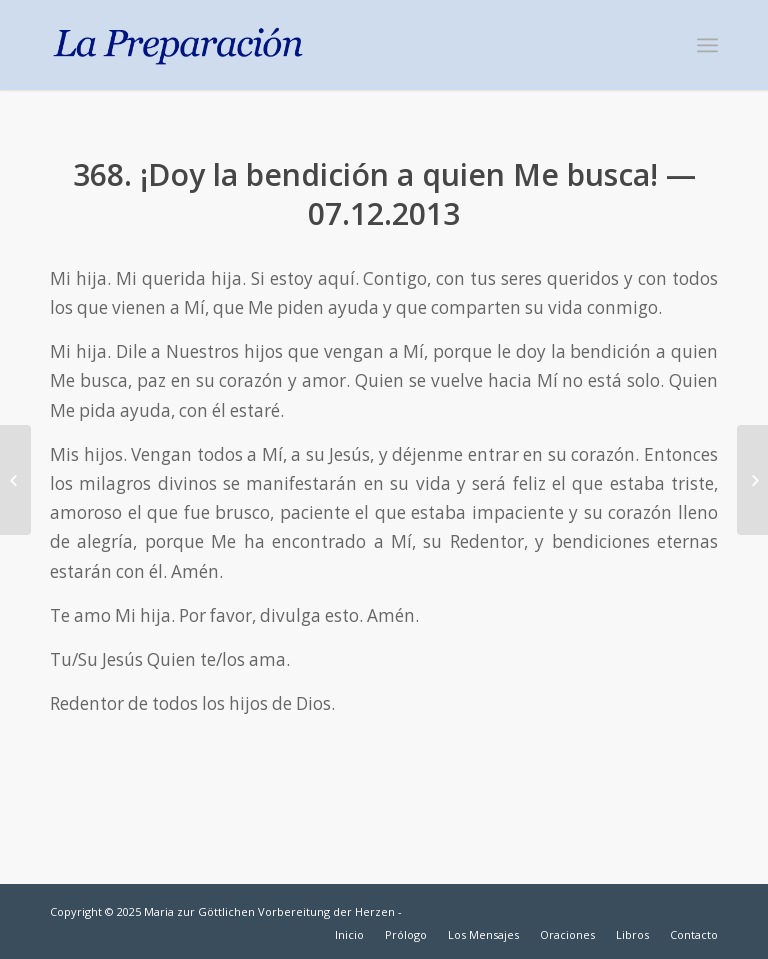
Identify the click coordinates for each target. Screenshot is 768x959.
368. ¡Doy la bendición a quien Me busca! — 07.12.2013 (384, 194)
